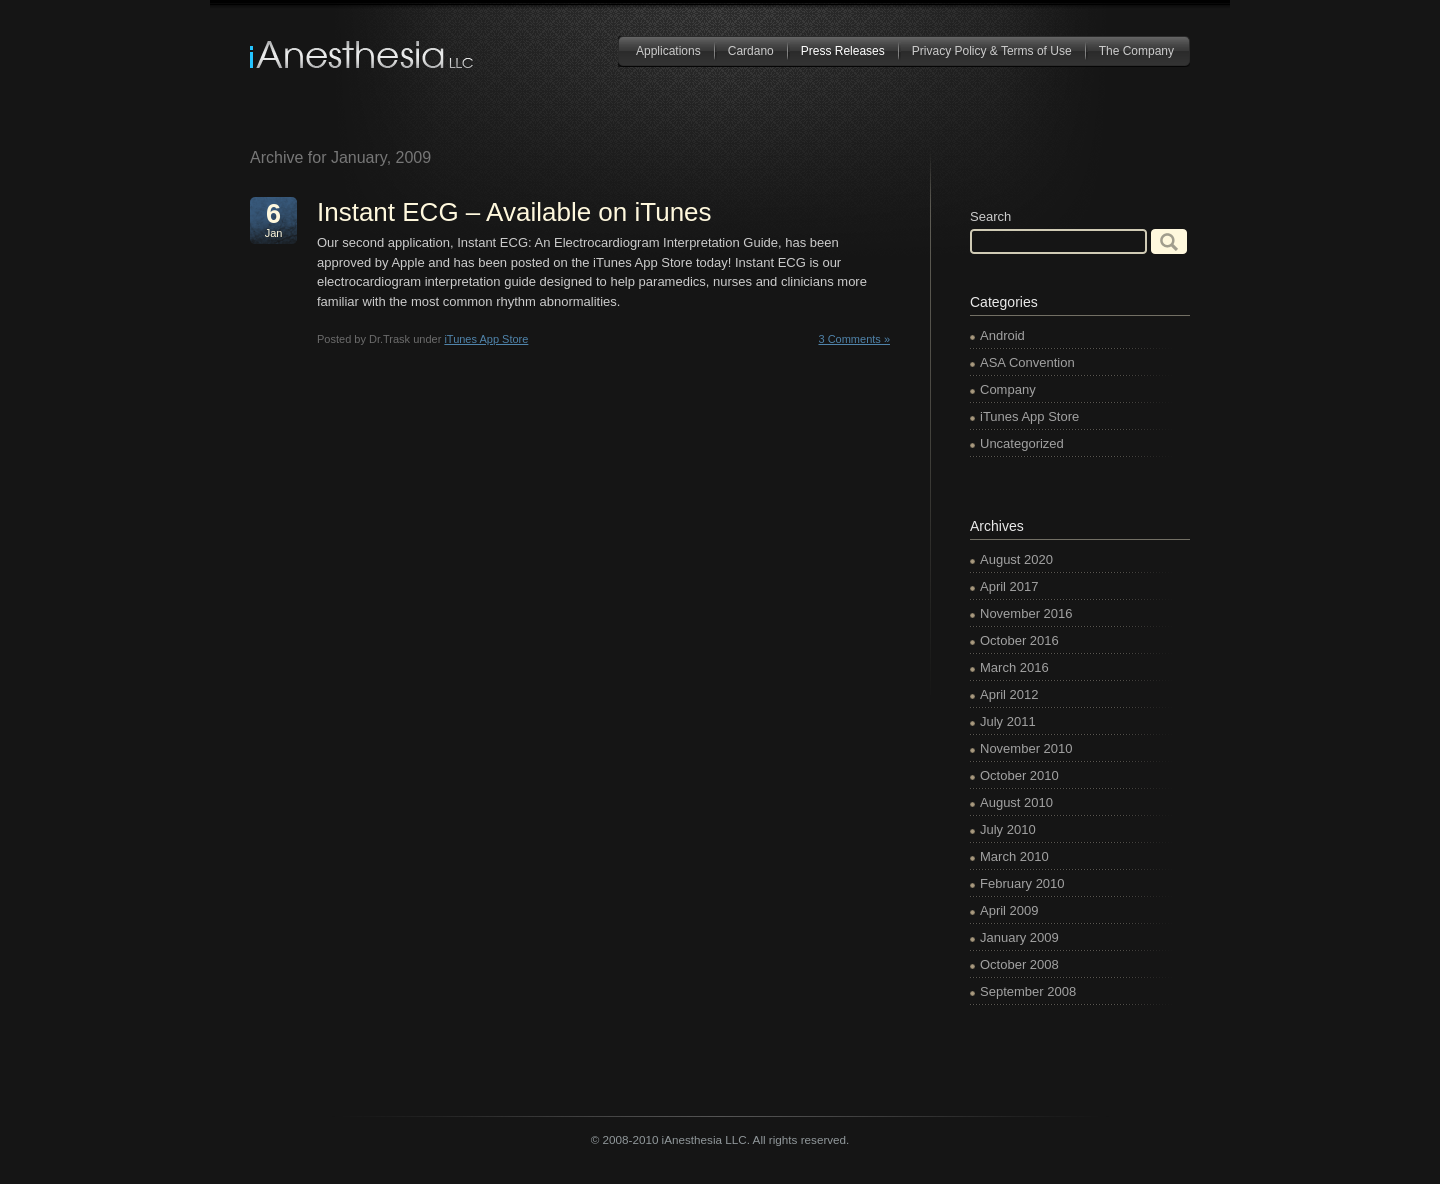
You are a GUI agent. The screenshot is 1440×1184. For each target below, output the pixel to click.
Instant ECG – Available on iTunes (514, 212)
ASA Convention (1027, 362)
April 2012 (1009, 694)
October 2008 (1019, 964)
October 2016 (1019, 640)
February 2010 (1022, 883)
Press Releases (843, 51)
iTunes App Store (486, 339)
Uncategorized (1022, 443)
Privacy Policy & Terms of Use (992, 51)
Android (1002, 335)
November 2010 (1026, 748)
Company (1008, 389)
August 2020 (1016, 559)
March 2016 (1014, 667)
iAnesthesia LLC (363, 54)
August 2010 (1016, 802)
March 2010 (1014, 856)
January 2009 (1019, 937)
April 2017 (1009, 586)
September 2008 (1028, 991)
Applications (668, 51)
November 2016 (1026, 613)
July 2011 (1008, 721)
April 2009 (1009, 910)
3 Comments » (854, 339)
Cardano (751, 51)
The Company (1136, 51)
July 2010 (1008, 829)
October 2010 (1019, 775)
